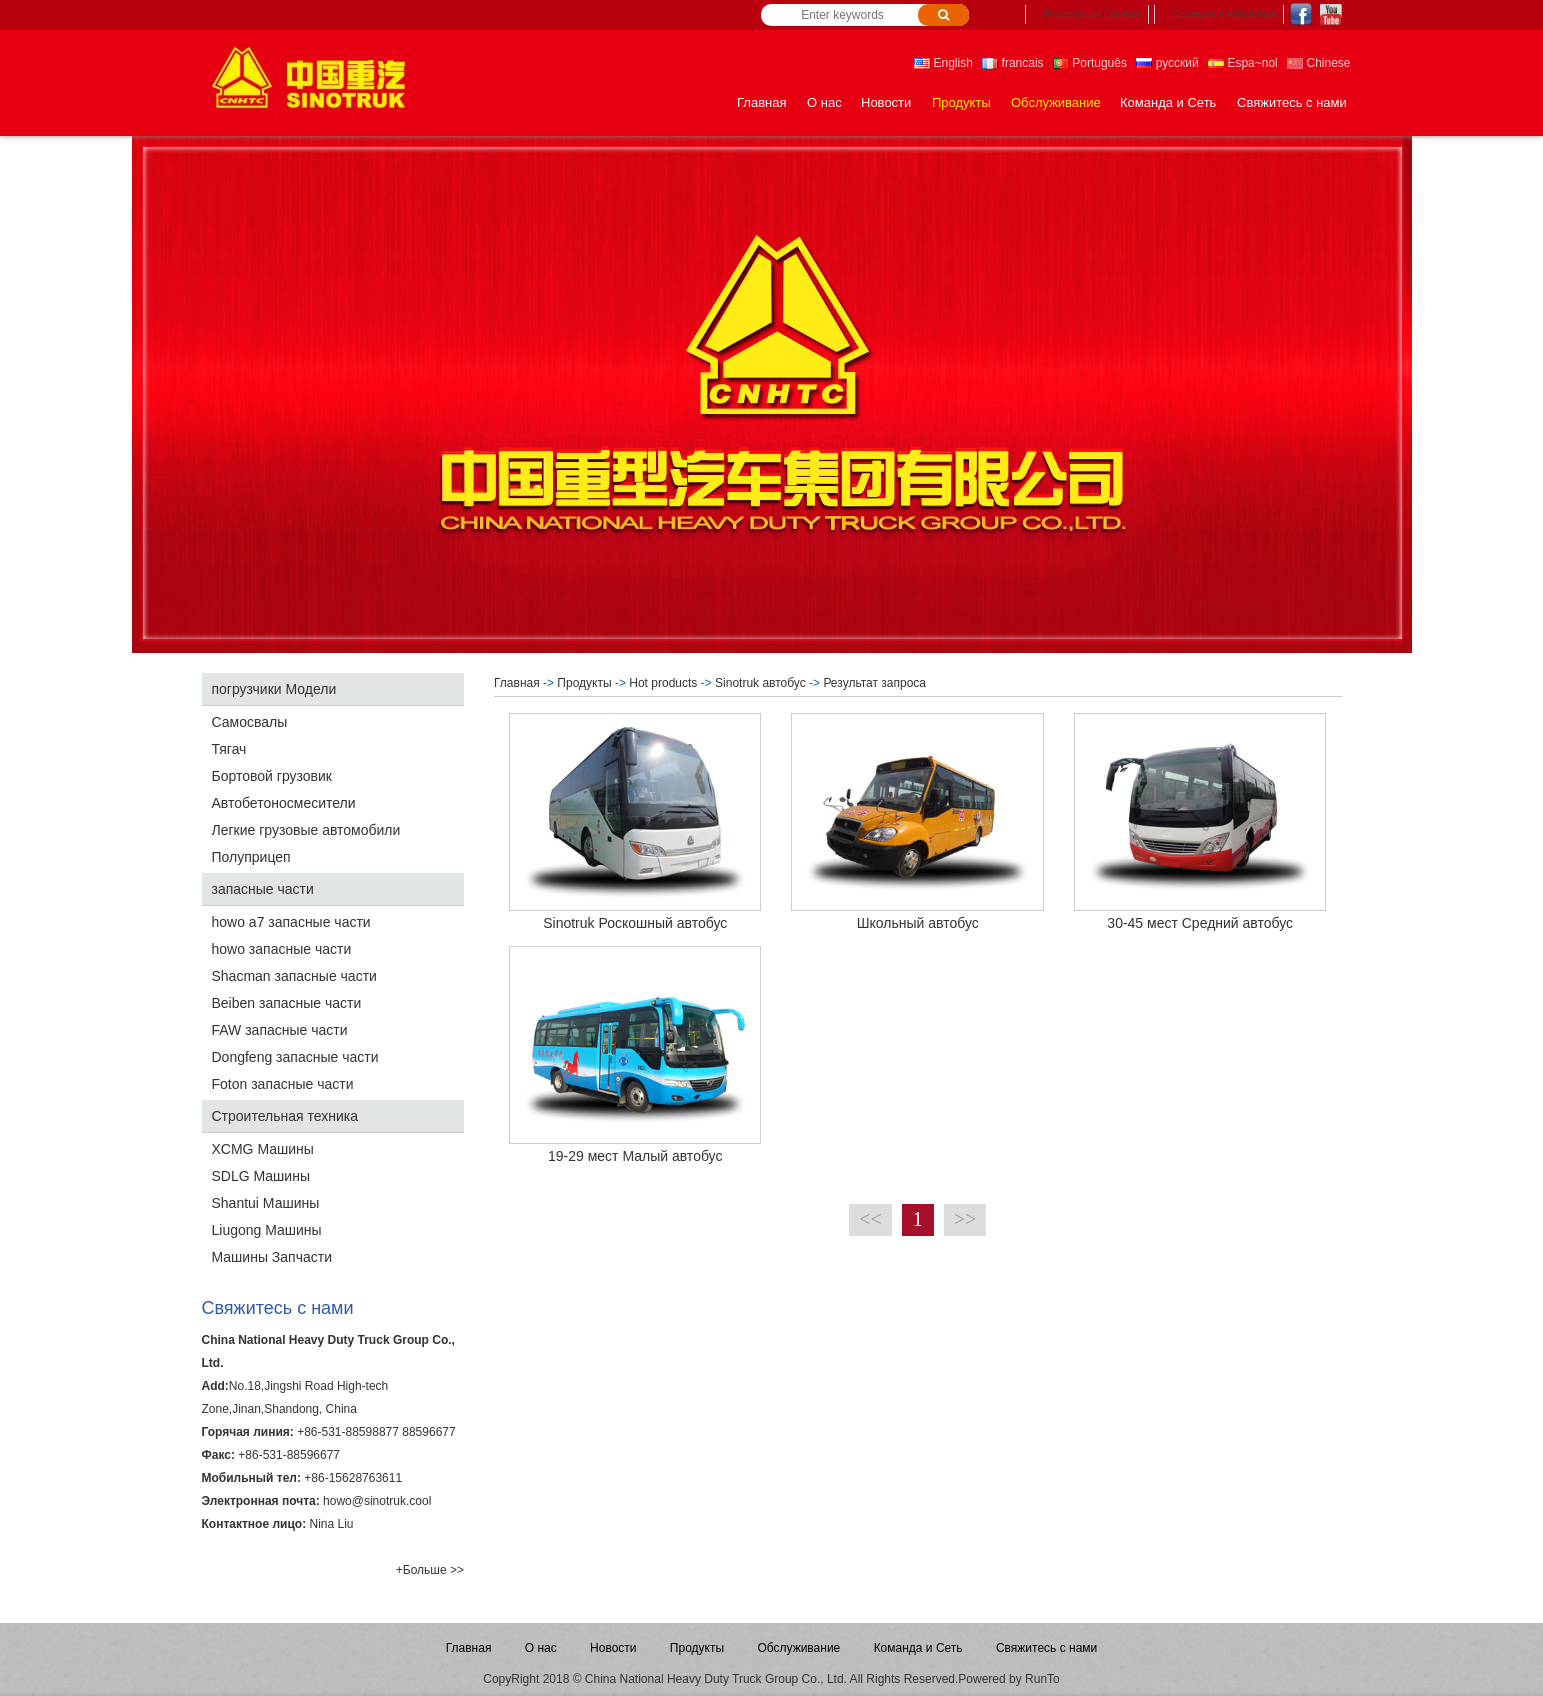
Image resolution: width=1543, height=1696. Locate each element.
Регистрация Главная (1092, 14)
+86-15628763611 (353, 1478)
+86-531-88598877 (348, 1432)
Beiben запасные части (287, 1003)
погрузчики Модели (274, 689)
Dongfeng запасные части (295, 1057)
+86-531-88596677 (289, 1455)
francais (1012, 63)
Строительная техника (285, 1116)
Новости (886, 102)
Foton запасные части (283, 1084)
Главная (761, 102)
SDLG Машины (261, 1176)
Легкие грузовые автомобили (306, 830)
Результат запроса (876, 683)
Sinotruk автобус (760, 683)
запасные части (263, 889)
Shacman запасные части (294, 976)
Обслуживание (1056, 102)
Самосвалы (250, 722)
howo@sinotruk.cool (377, 1501)
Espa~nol (1243, 63)
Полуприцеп (251, 857)
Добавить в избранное (1224, 14)
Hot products (663, 683)
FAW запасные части (280, 1030)
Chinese (1318, 63)
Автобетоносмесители (284, 803)
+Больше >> (430, 1570)
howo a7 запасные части (291, 922)
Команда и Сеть (1168, 102)
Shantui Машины (266, 1203)
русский (1167, 63)
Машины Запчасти (272, 1257)
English (943, 63)
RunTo (1042, 1679)
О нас (824, 102)
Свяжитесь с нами (1292, 102)
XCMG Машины (263, 1149)
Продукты (961, 102)
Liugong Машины (267, 1230)
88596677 (428, 1432)
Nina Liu (331, 1524)
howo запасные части (282, 949)
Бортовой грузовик (272, 776)
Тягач (229, 749)
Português (1090, 63)
